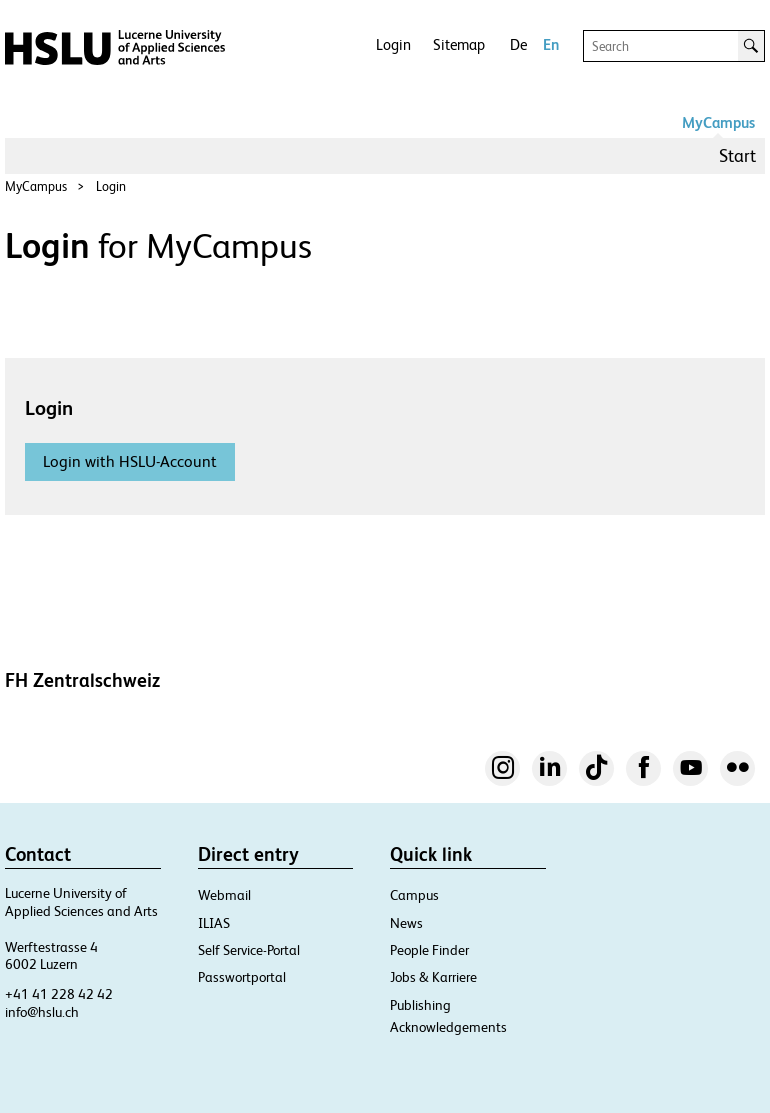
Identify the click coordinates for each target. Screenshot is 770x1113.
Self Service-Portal (249, 950)
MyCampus (718, 122)
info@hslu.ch (42, 1012)
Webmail (224, 895)
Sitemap (459, 44)
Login (393, 44)
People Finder (429, 950)
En (551, 44)
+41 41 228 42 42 (59, 994)
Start (737, 155)
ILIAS (214, 923)
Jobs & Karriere (433, 977)
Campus (414, 895)
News (406, 923)
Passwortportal (242, 977)
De (518, 44)
